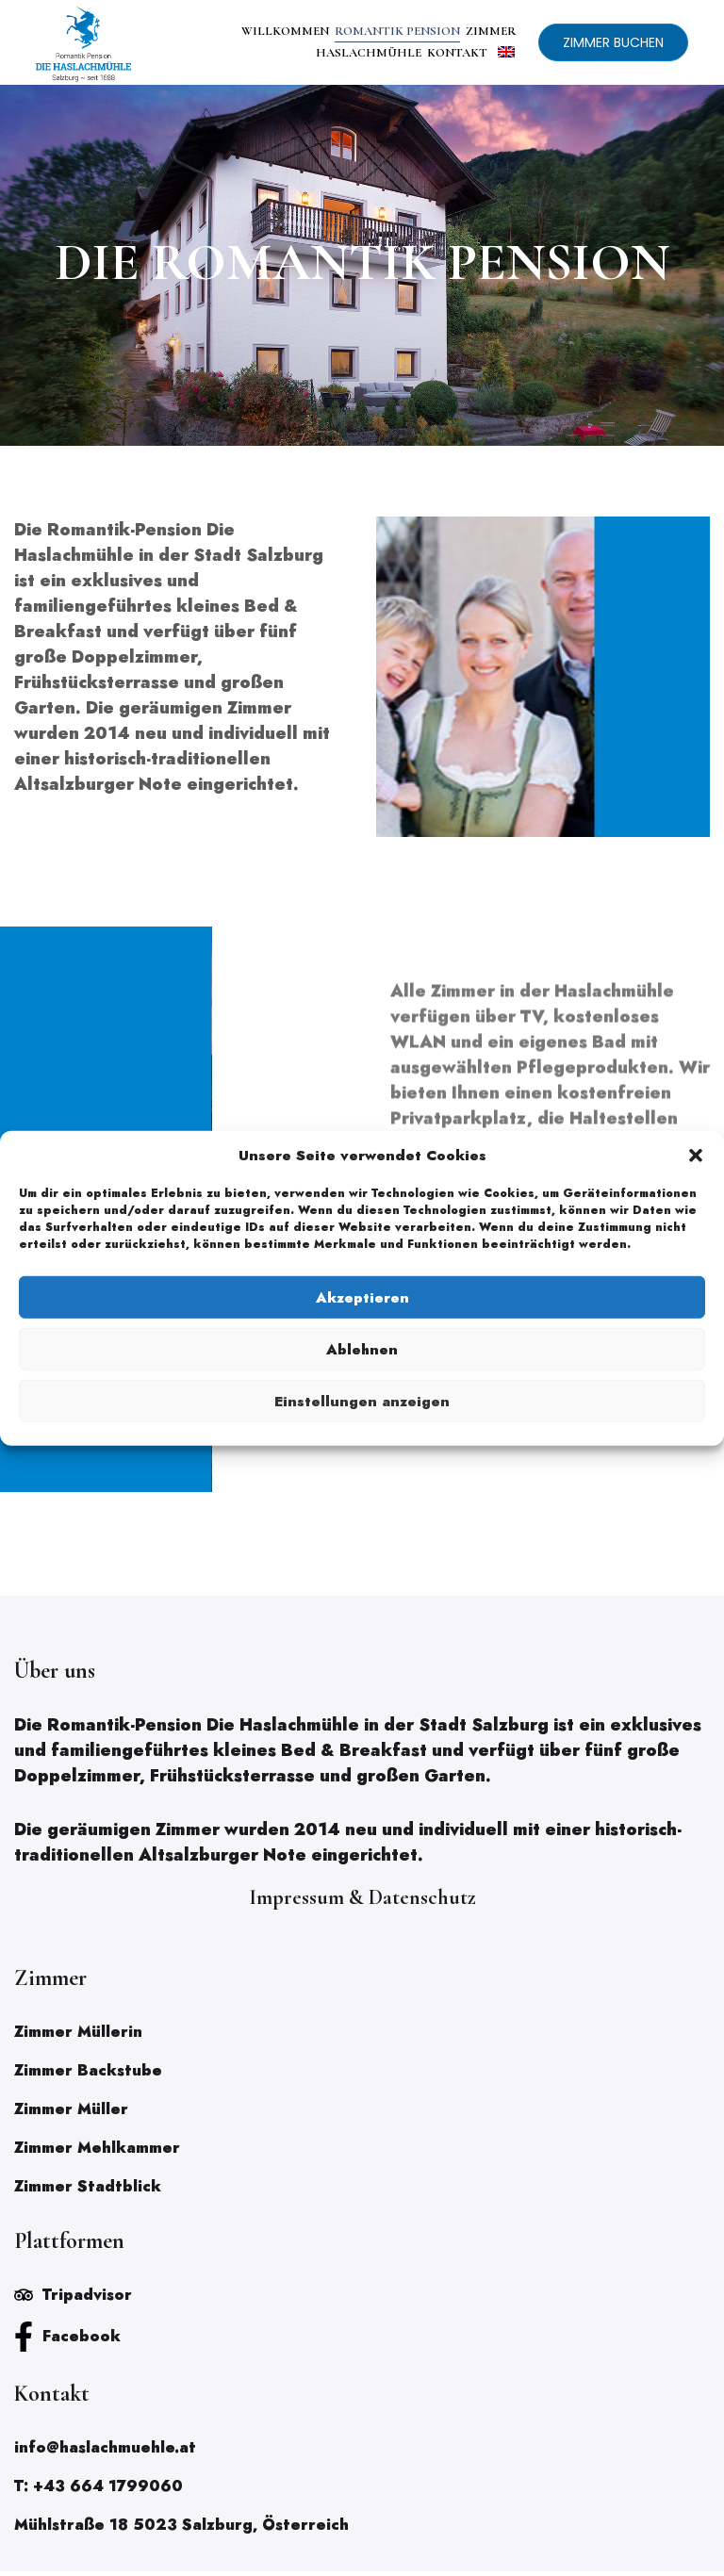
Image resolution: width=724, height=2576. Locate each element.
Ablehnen (362, 1348)
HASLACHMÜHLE (368, 52)
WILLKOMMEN (285, 31)
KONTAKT (457, 52)
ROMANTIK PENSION (397, 31)
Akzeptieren (362, 1297)
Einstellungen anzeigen (362, 1400)
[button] (695, 1155)
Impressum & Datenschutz (362, 1902)
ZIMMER (491, 31)
